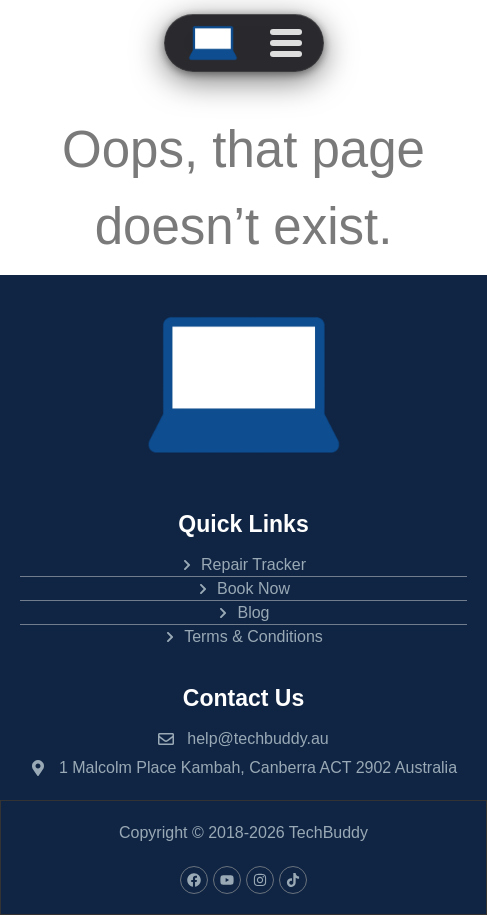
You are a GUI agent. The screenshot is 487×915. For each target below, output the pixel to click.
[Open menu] (286, 43)
